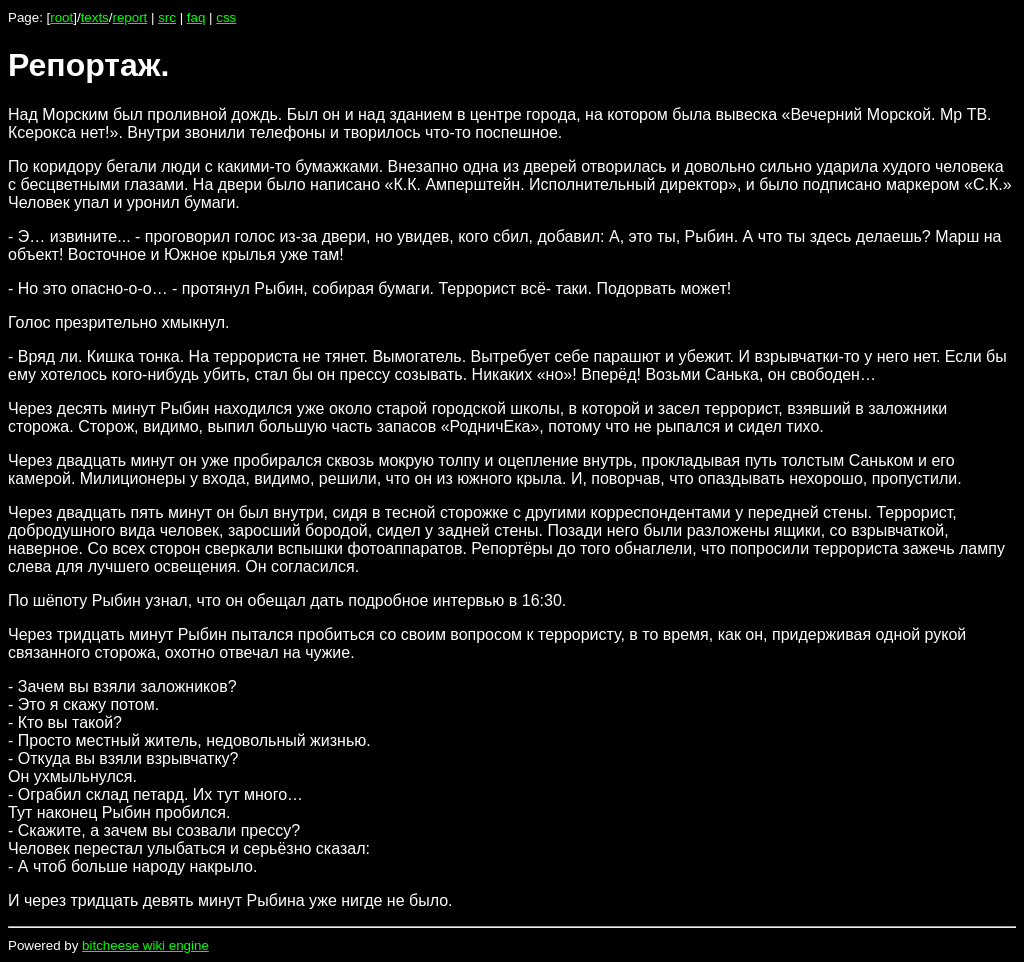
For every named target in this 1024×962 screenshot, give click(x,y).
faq (196, 17)
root (61, 17)
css (226, 17)
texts (95, 17)
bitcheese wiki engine (145, 945)
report (129, 17)
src (167, 17)
